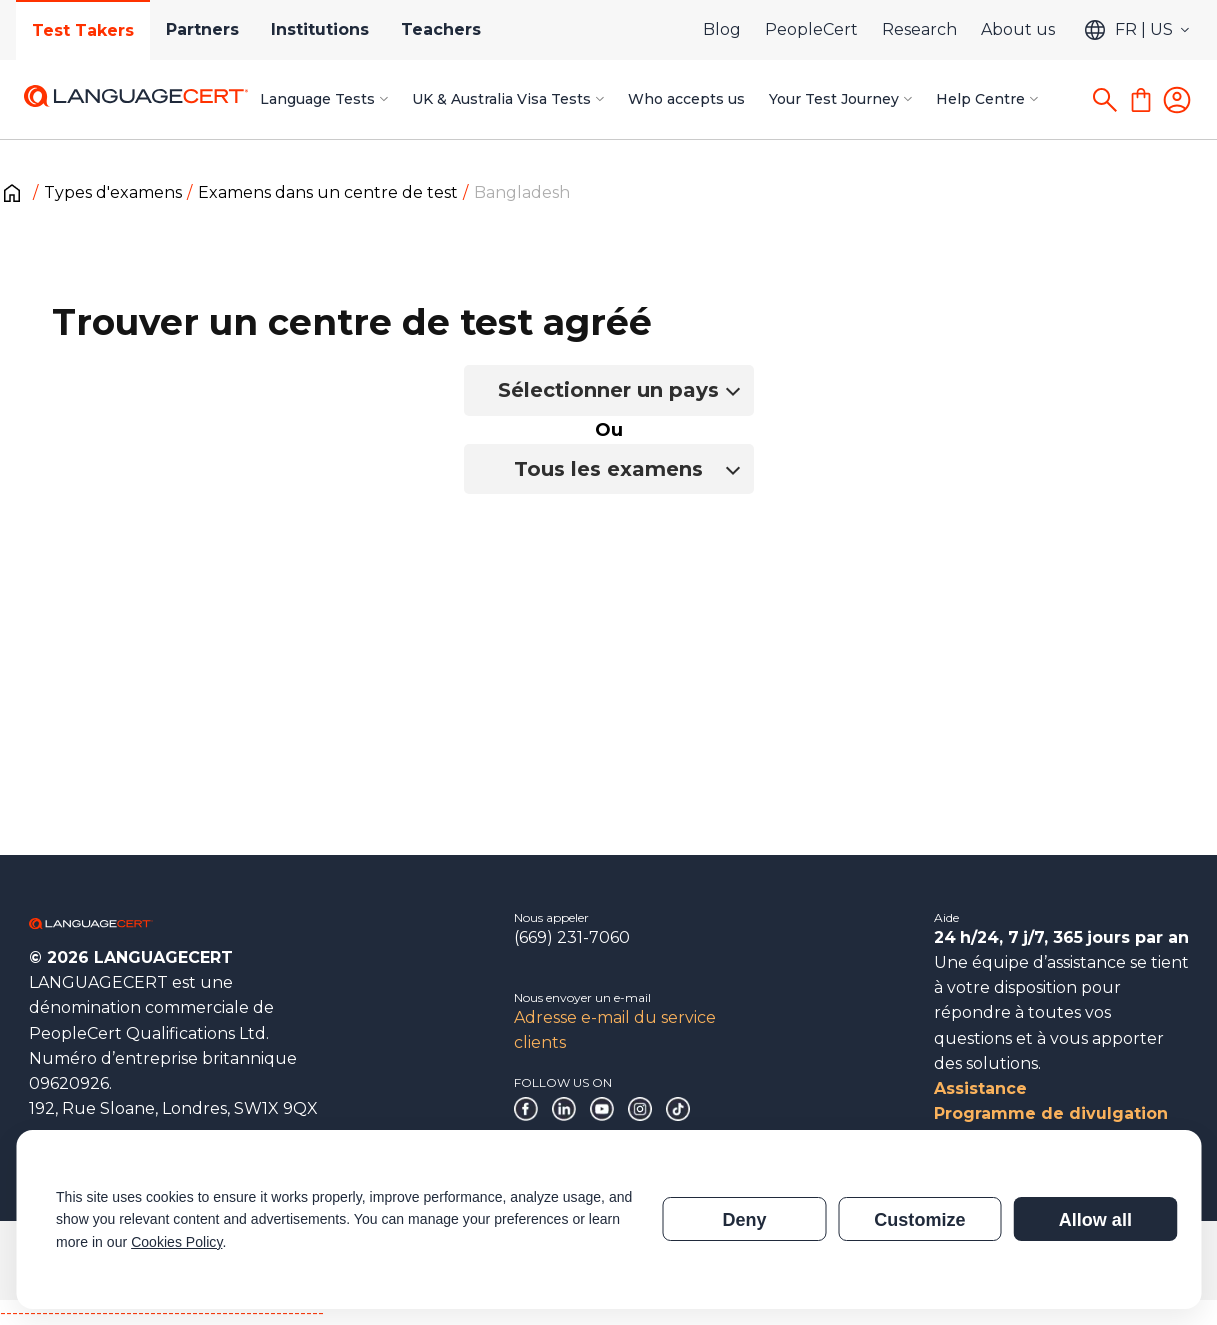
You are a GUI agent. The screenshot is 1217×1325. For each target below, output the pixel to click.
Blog (722, 29)
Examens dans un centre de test (328, 192)
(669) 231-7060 (572, 937)
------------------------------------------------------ (162, 1312)
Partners (202, 29)
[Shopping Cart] (1141, 100)
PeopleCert (811, 29)
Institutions (320, 29)
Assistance (980, 1088)
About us (1018, 29)
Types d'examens (113, 192)
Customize (919, 1220)
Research (919, 29)
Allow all (1095, 1220)
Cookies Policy (176, 1242)
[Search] (1105, 100)
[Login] (1177, 100)
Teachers (441, 29)
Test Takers (83, 30)
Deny (744, 1220)
